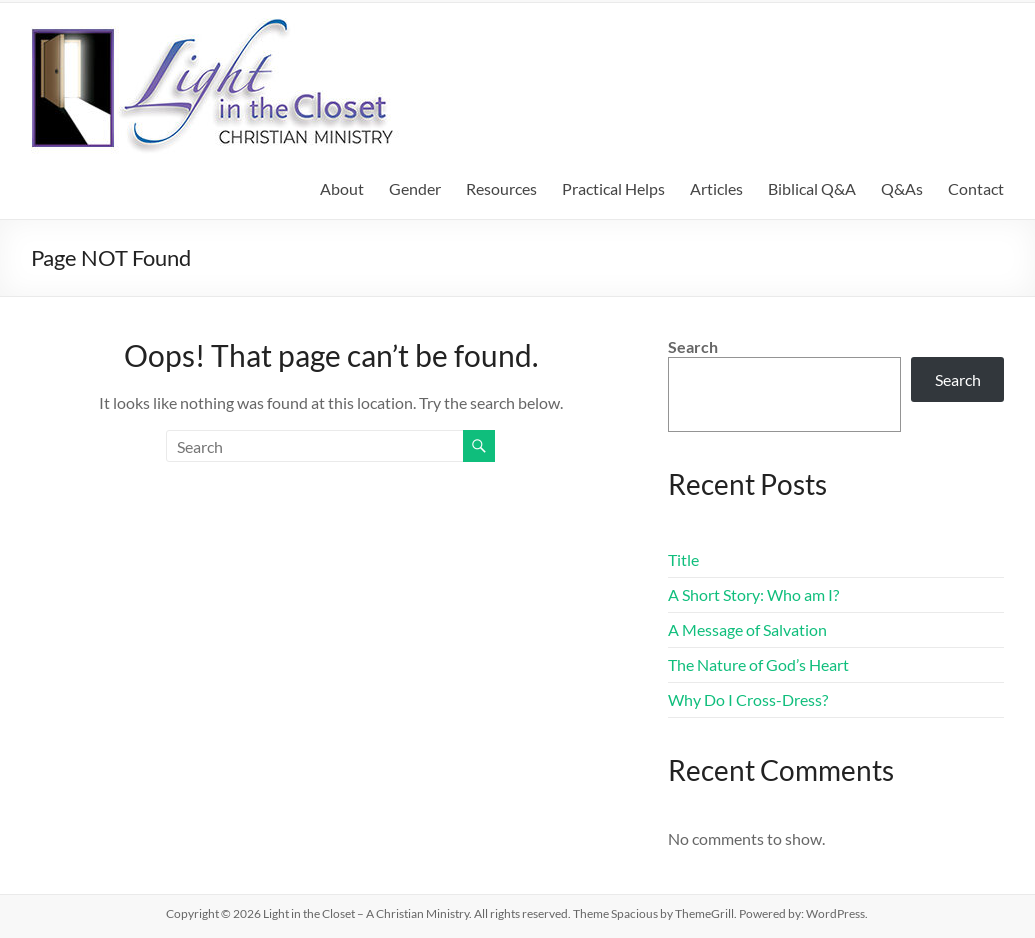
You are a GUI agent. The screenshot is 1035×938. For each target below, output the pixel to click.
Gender (415, 188)
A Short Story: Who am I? (753, 594)
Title (683, 559)
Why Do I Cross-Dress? (748, 699)
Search (693, 346)
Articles (716, 188)
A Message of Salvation (747, 629)
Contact (976, 188)
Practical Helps (613, 188)
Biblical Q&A (812, 188)
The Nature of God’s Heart (758, 664)
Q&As (902, 188)
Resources (501, 188)
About (342, 188)
